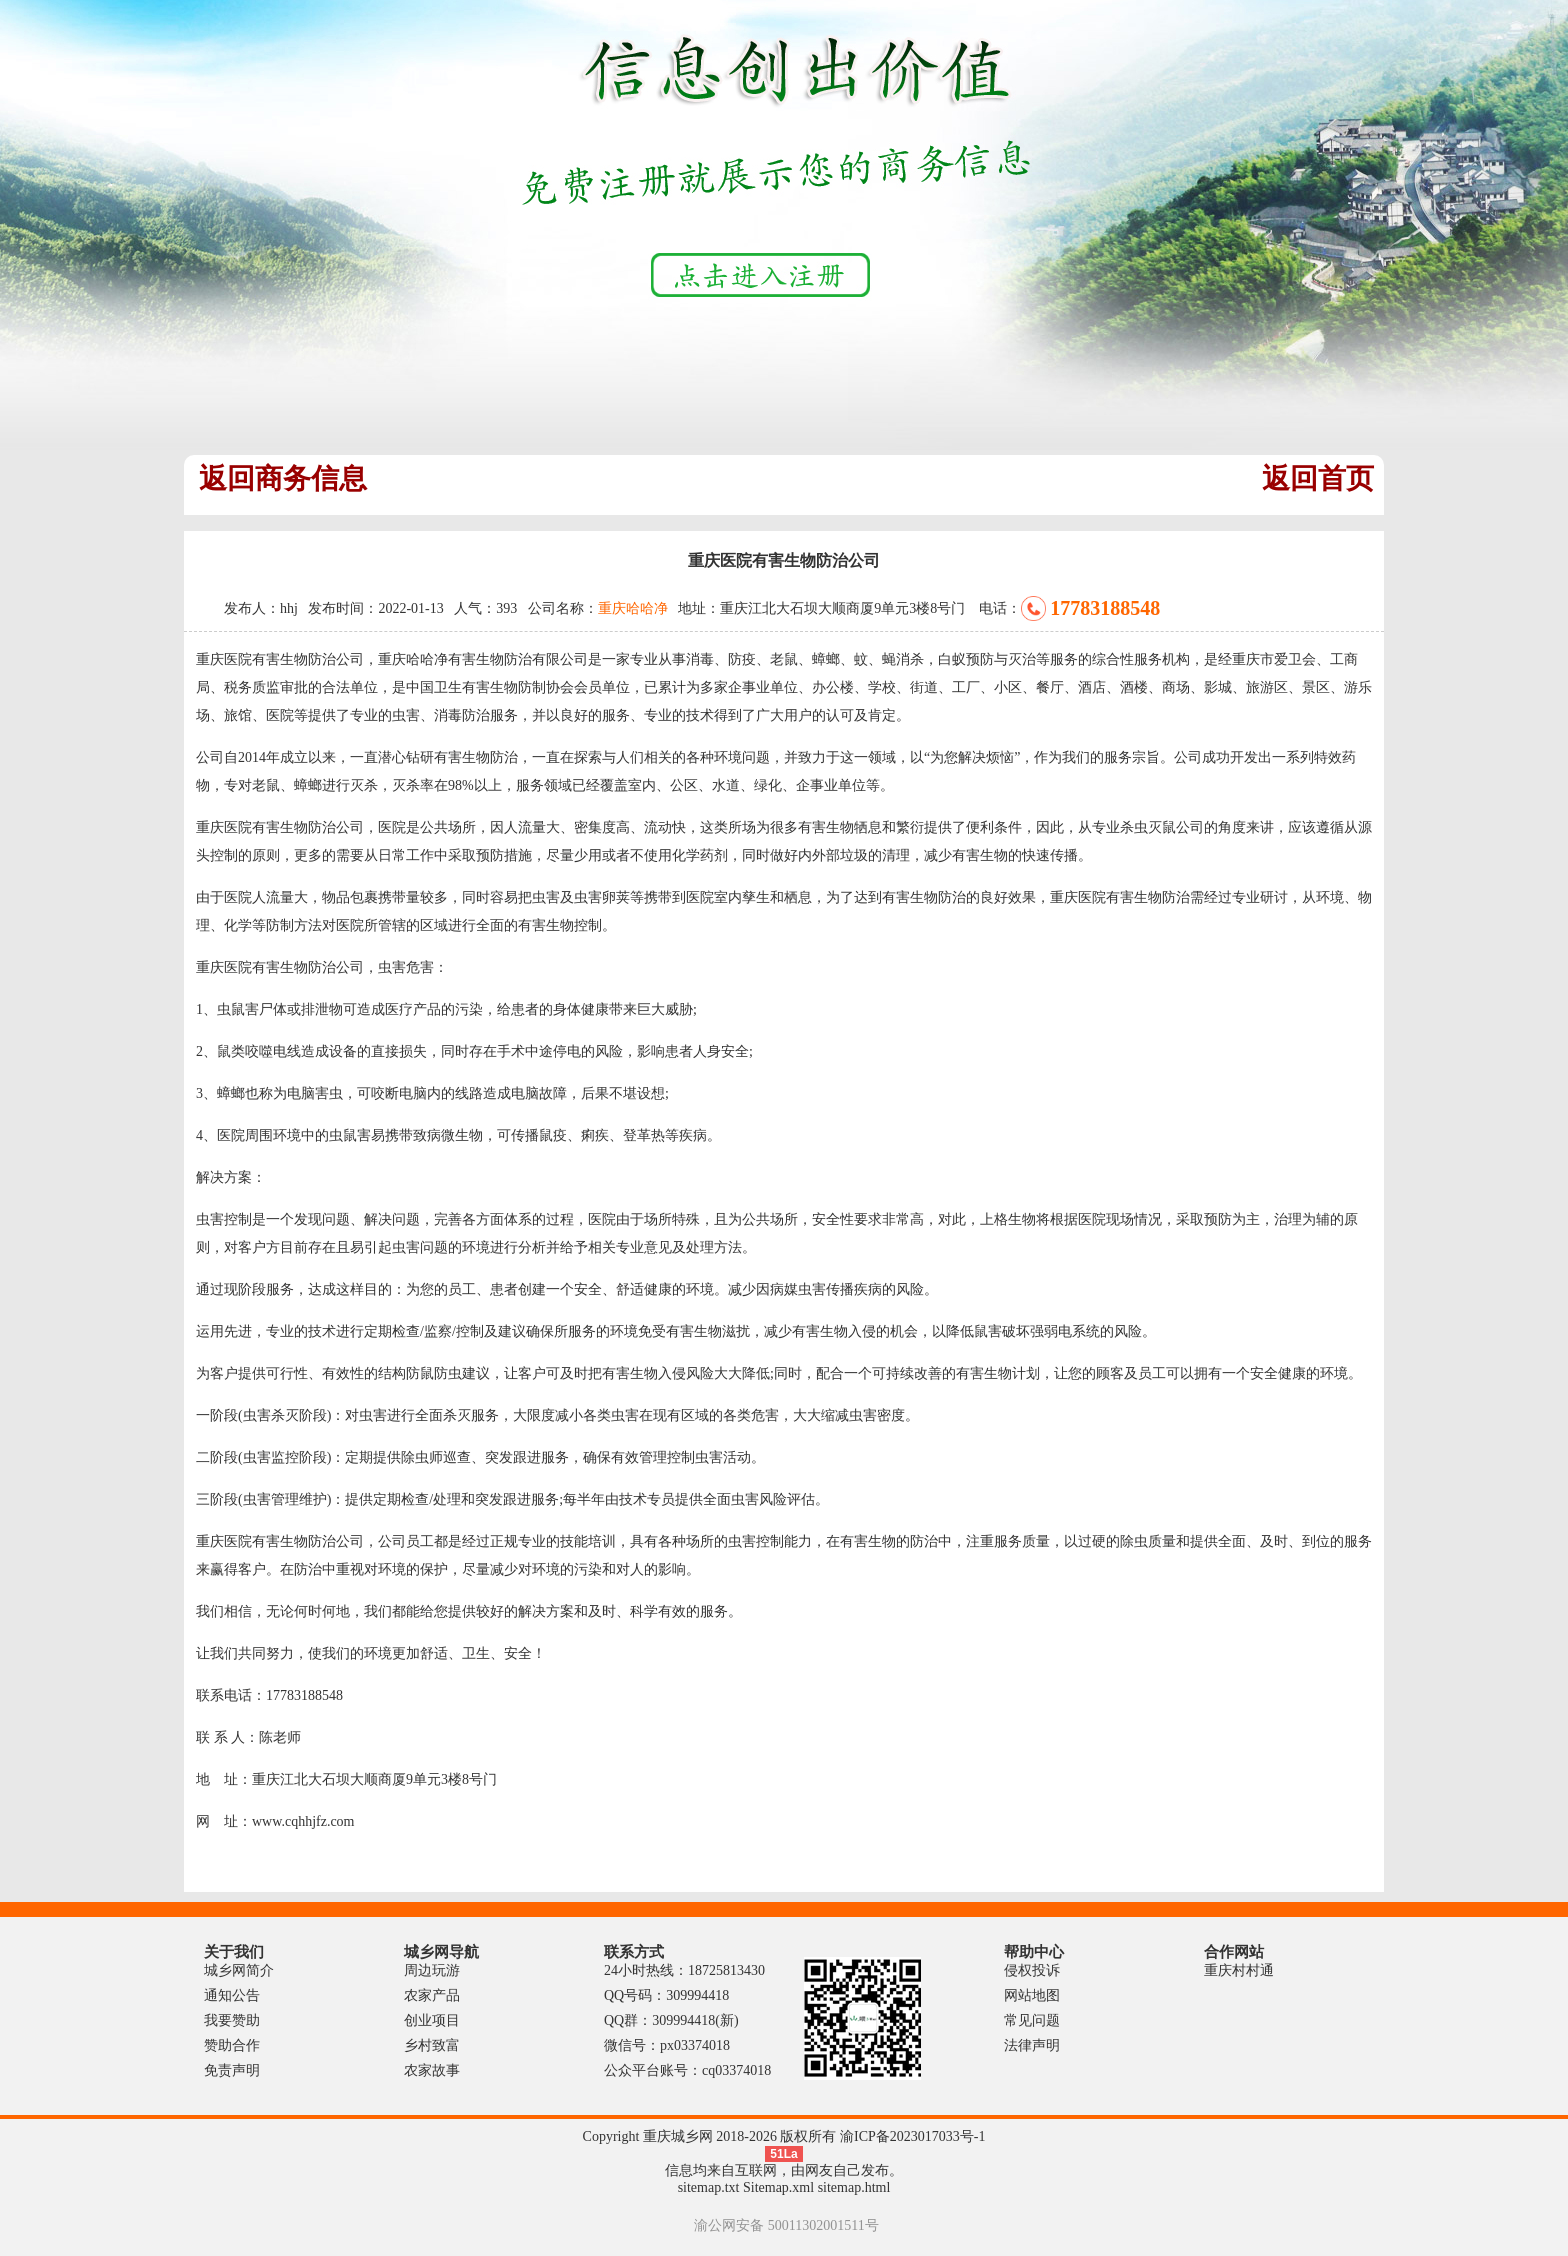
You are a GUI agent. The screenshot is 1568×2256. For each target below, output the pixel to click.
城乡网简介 (239, 1970)
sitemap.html (854, 2187)
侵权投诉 (1032, 1970)
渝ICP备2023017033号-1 (912, 2136)
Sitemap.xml (778, 2187)
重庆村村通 (1239, 1970)
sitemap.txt (709, 2187)
